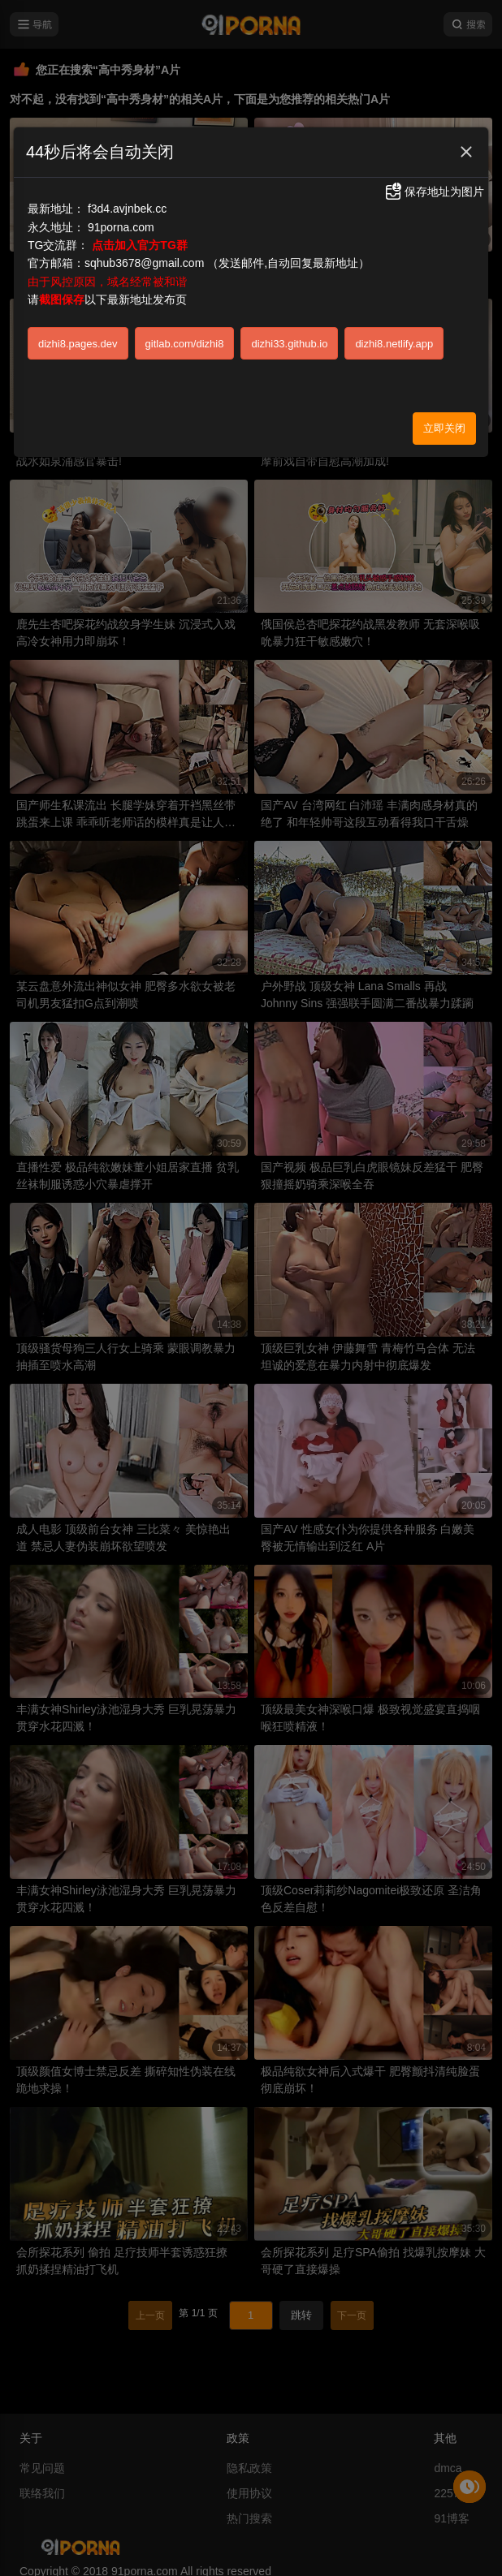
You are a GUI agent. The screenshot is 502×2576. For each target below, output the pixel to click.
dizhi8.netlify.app (394, 344)
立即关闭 (444, 428)
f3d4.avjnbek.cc (127, 208)
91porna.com (121, 227)
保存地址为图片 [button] (433, 191)
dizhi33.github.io (289, 344)
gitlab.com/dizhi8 (184, 344)
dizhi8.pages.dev (78, 344)
